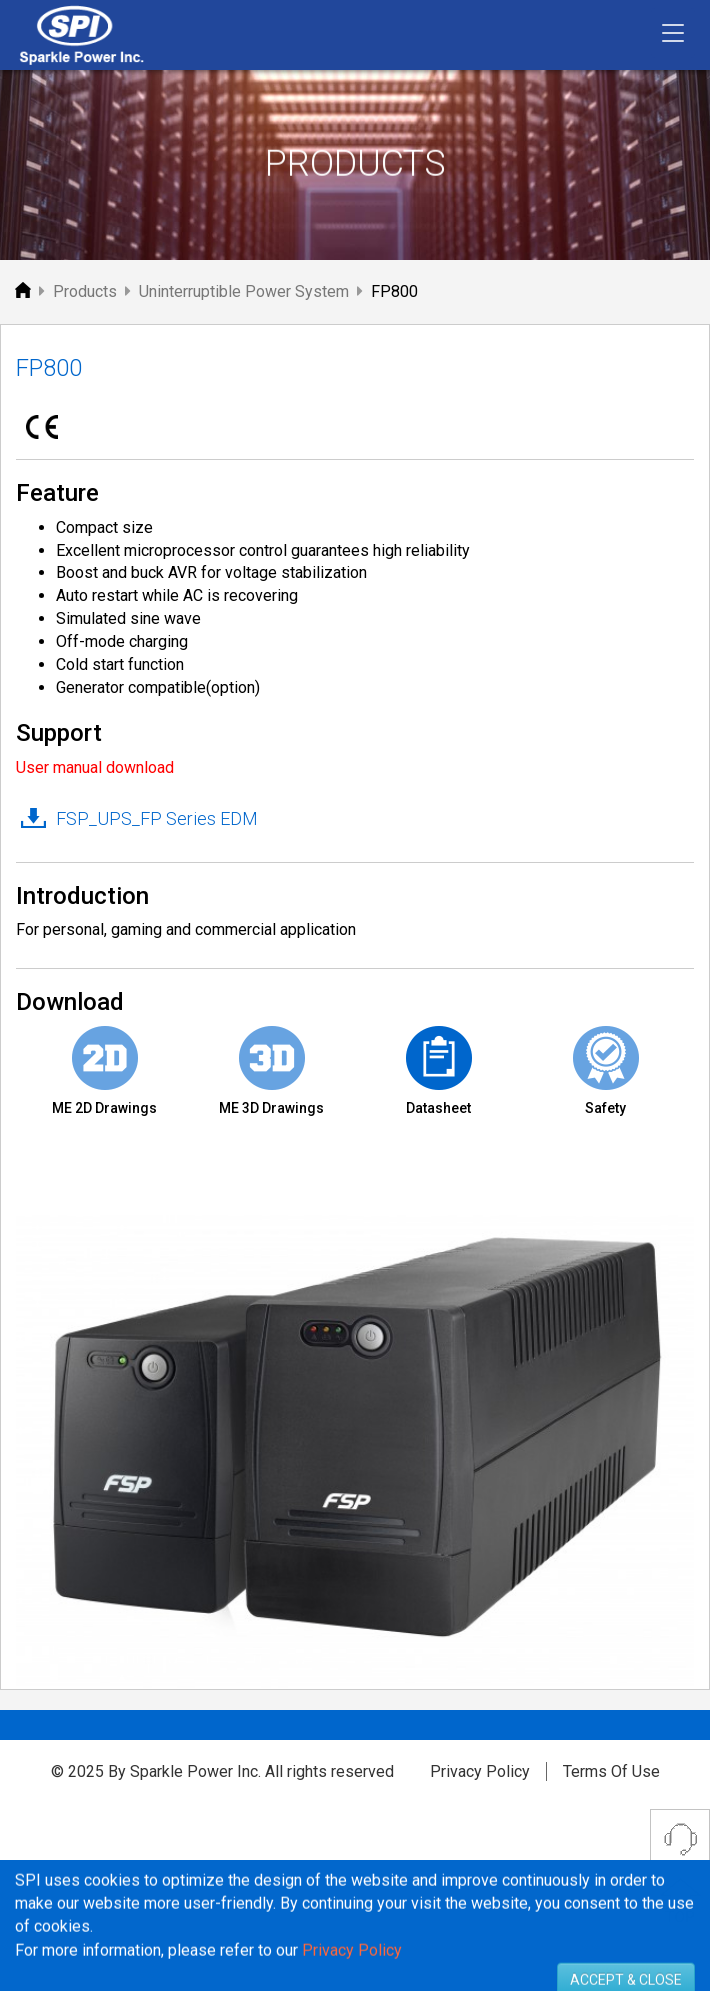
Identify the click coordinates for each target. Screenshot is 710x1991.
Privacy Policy (480, 1771)
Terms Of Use (611, 1771)
